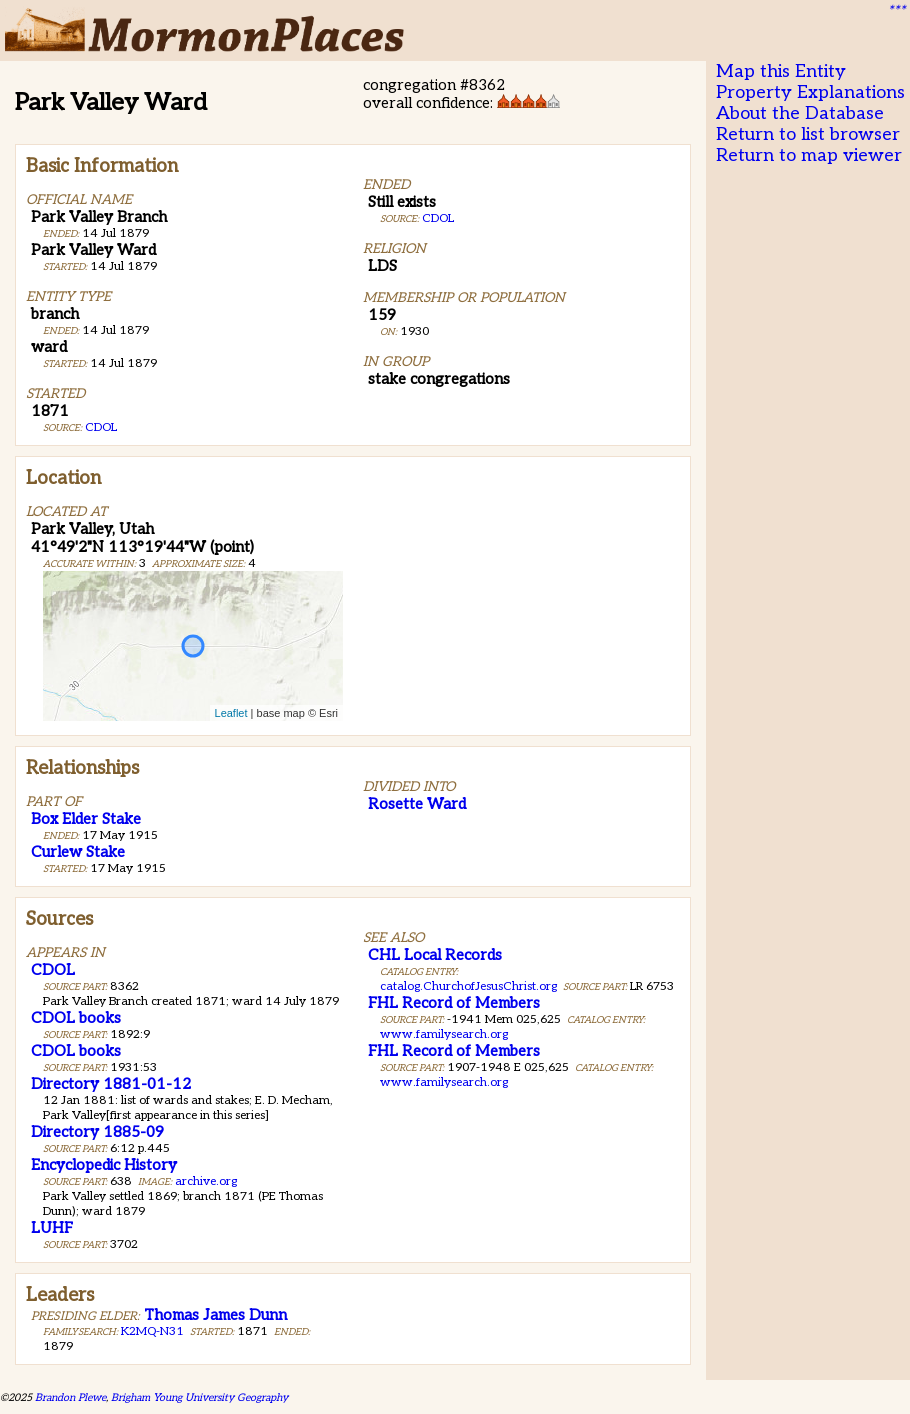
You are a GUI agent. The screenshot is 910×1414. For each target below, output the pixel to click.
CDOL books (76, 1018)
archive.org (206, 1181)
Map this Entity (781, 71)
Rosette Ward (417, 804)
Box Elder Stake (86, 819)
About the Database (800, 113)
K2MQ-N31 (152, 1331)
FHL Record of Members (454, 1003)
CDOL (101, 427)
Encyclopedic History (104, 1165)
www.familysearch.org (444, 1034)
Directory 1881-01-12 (111, 1084)
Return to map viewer (809, 155)
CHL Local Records (435, 955)
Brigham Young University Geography (199, 1397)
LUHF (52, 1228)
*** (896, 11)
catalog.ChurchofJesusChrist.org (468, 986)
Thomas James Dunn (215, 1315)
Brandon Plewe (70, 1397)
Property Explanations (810, 92)
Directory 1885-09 (97, 1132)
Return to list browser (808, 134)
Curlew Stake (78, 852)
